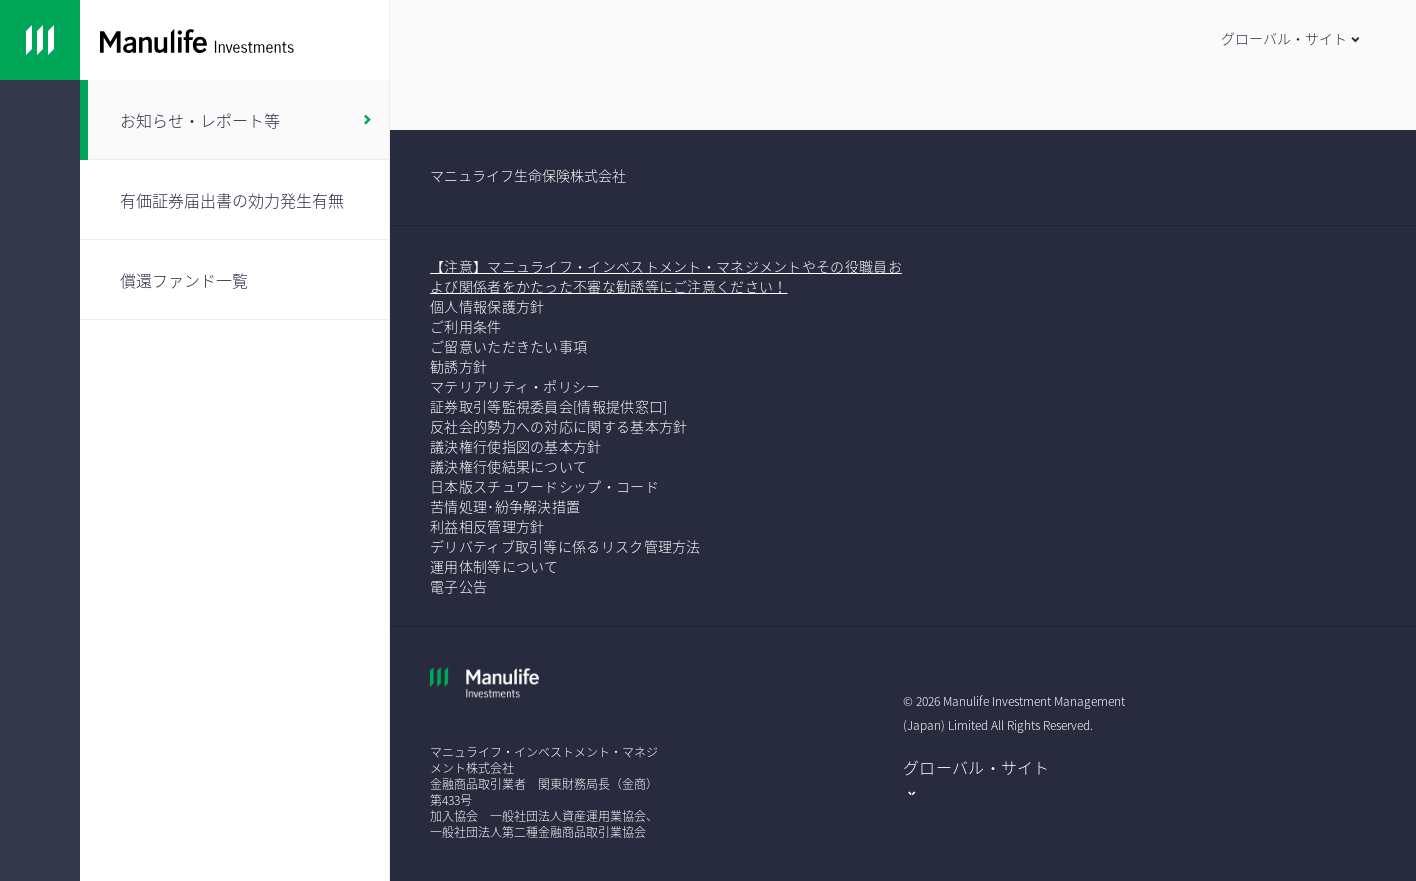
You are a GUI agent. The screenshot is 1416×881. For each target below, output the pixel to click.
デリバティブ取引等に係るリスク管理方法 (565, 546)
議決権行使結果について (508, 466)
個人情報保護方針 (487, 306)
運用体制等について (494, 566)
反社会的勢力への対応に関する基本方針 (558, 426)
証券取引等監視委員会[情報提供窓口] (548, 406)
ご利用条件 (466, 326)
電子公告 (458, 586)
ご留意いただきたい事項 (510, 346)
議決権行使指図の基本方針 (517, 446)
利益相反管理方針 (487, 526)
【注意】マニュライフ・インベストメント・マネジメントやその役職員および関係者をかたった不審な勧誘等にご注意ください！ (666, 276)
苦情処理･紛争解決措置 (505, 506)
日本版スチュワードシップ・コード (544, 486)
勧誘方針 (458, 366)
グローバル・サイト (976, 767)
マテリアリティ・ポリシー (515, 386)
